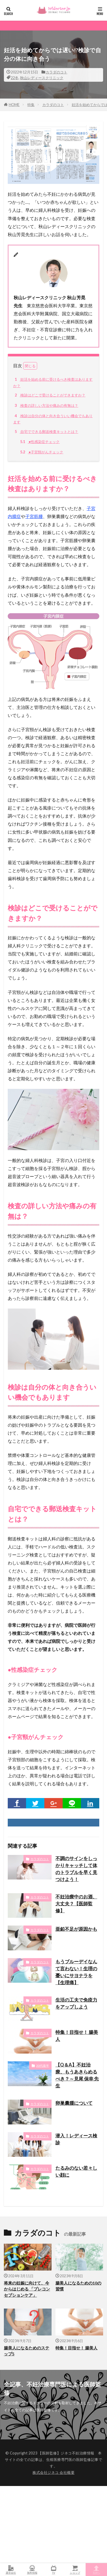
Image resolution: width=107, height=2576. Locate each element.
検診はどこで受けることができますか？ (49, 395)
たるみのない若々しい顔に (76, 2171)
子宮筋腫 (34, 516)
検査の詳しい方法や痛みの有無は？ (45, 405)
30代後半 (42, 2066)
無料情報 (32, 2569)
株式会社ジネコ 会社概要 (53, 2472)
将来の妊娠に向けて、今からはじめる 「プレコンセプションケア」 (27, 2289)
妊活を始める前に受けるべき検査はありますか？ (53, 382)
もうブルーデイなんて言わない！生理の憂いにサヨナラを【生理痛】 (76, 1972)
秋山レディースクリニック (41, 78)
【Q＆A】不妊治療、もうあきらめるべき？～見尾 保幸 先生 (77, 2075)
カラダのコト (56, 72)
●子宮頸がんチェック (41, 452)
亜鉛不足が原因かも (76, 1929)
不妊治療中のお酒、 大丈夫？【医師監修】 (76, 1903)
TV (53, 2569)
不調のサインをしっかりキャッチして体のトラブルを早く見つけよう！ (76, 1868)
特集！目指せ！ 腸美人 (76, 2035)
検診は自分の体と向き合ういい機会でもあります (53, 418)
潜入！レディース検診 (76, 2139)
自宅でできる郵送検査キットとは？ (45, 431)
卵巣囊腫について (74, 2103)
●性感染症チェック (39, 441)
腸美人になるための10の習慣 (78, 2286)
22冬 (15, 78)
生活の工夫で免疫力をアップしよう (76, 2003)
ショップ (75, 2569)
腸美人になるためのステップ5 (26, 2351)
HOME (14, 104)
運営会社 (10, 2569)
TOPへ (96, 2569)
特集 (31, 104)
